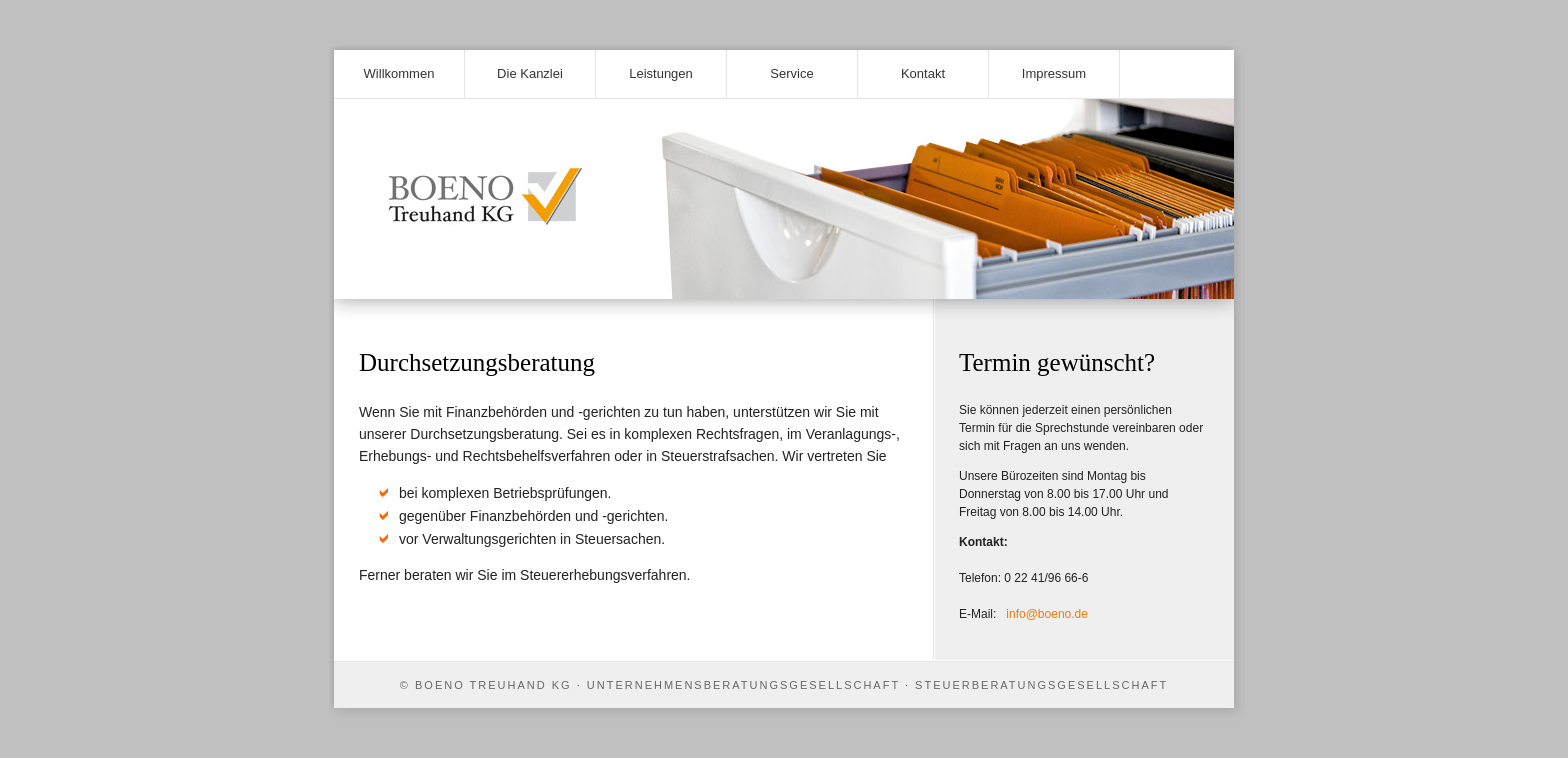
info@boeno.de (1047, 614)
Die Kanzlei (530, 73)
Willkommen (399, 73)
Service (791, 73)
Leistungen (661, 73)
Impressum (1054, 73)
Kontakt (923, 73)
